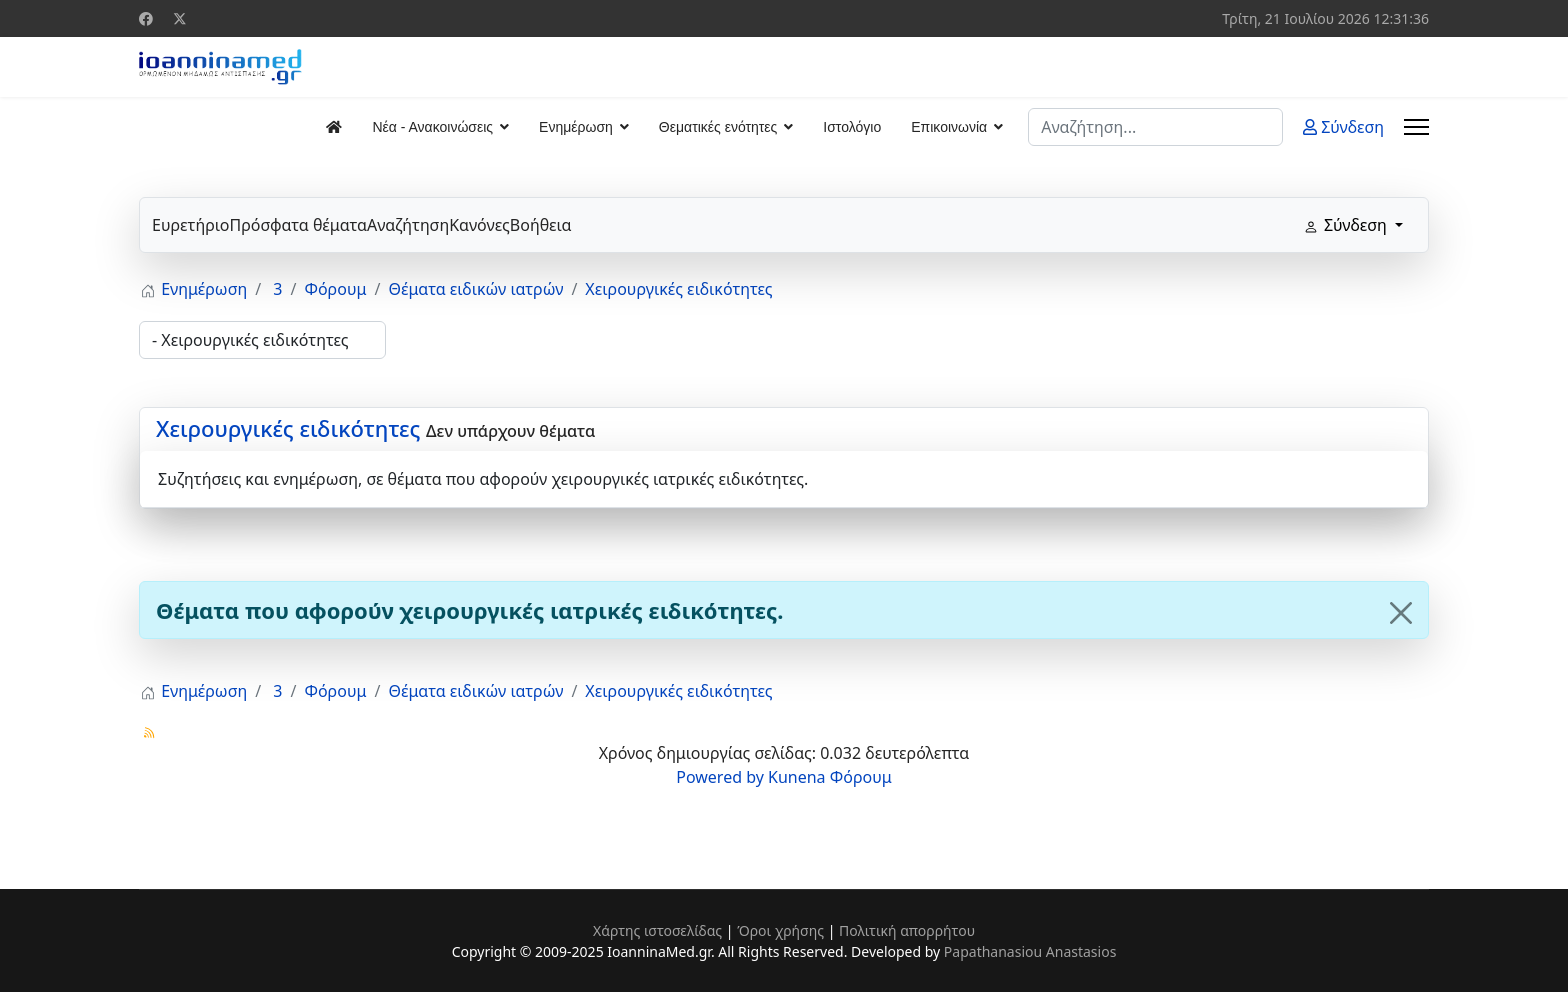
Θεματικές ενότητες (718, 127)
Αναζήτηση (408, 225)
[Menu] (1416, 127)
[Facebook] (146, 18)
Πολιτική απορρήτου (907, 930)
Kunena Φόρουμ (830, 777)
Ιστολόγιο (852, 127)
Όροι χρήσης (780, 930)
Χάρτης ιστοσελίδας (657, 930)
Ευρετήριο (190, 225)
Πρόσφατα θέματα (298, 225)
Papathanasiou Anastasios (1030, 951)
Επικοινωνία (949, 127)
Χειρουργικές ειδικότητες (288, 428)
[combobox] (1155, 127)
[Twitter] (180, 18)
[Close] (1401, 613)
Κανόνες (479, 225)
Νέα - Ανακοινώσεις (432, 127)
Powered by (720, 777)
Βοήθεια (541, 225)
